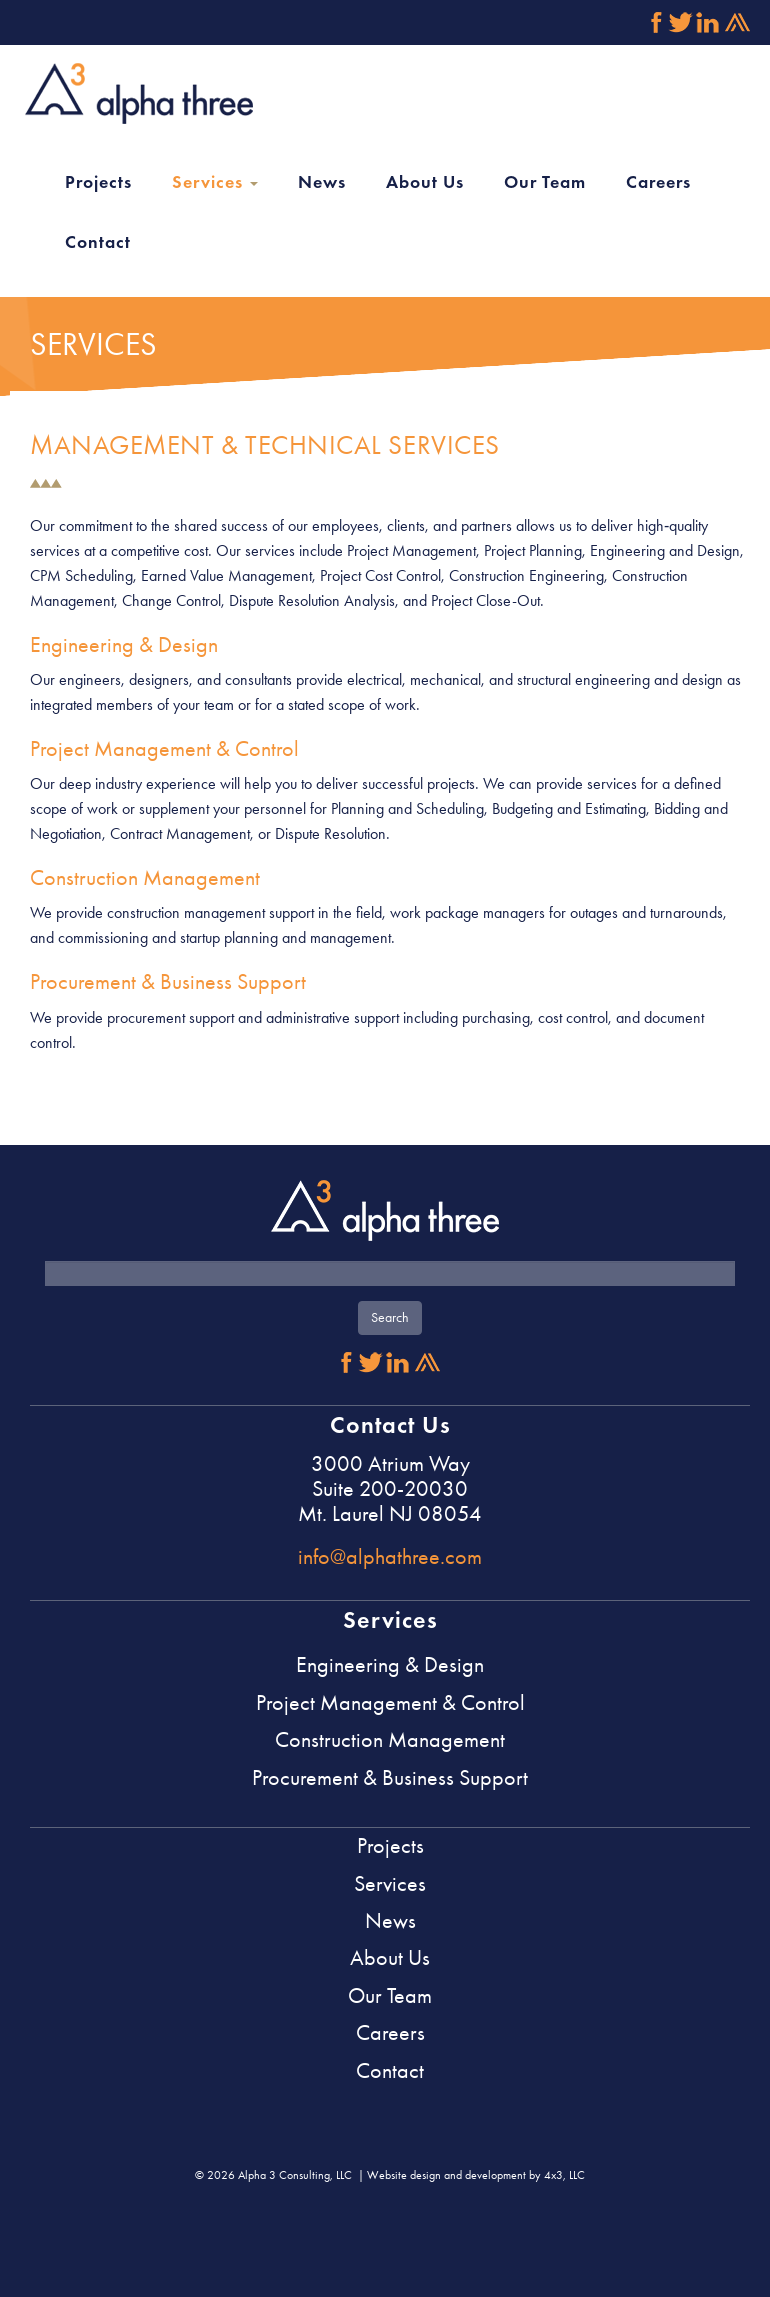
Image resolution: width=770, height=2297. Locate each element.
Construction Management (145, 878)
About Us (425, 182)
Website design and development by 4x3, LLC (476, 2175)
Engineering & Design (124, 645)
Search (390, 1317)
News (322, 182)
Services (215, 182)
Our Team (545, 182)
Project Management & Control (164, 749)
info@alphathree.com (390, 1557)
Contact (98, 242)
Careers (658, 182)
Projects (98, 182)
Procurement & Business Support (168, 982)
